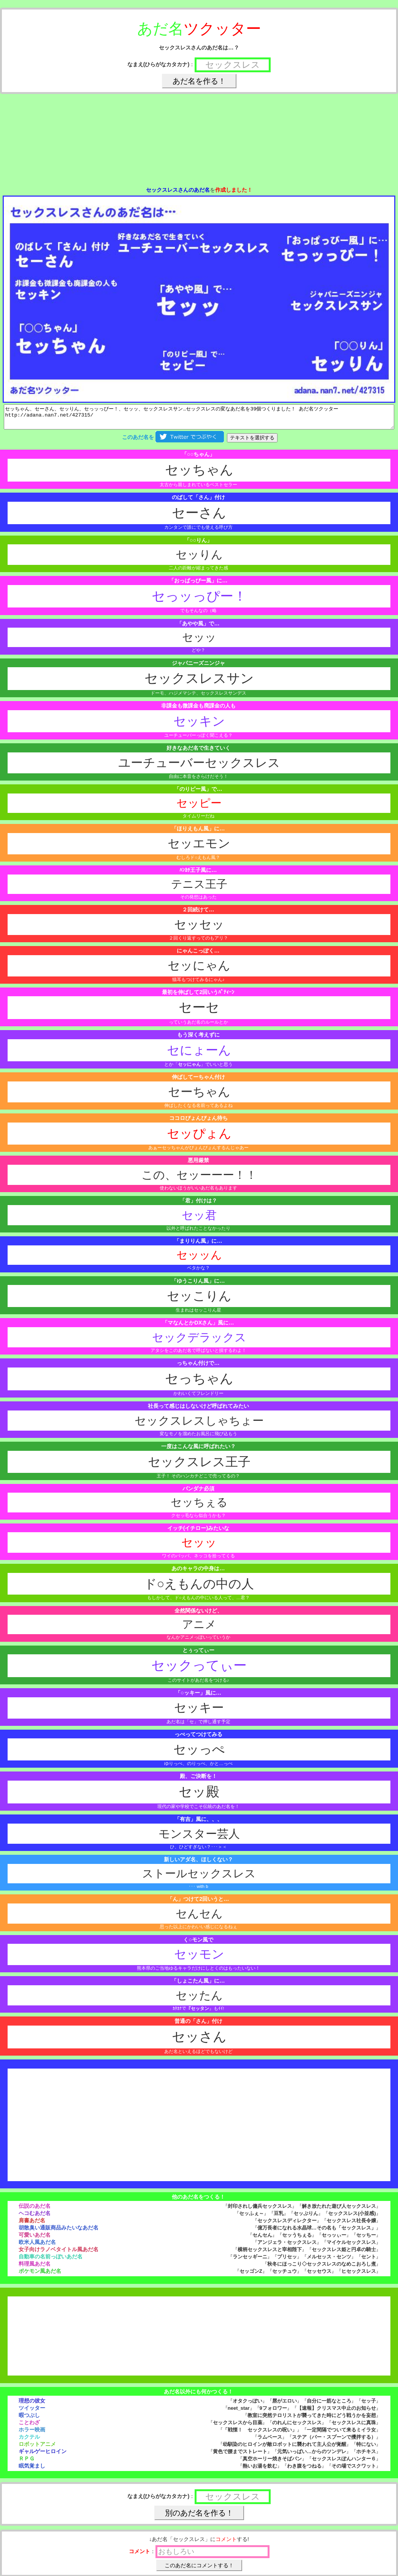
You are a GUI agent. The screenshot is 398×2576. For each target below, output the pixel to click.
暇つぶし (29, 2420)
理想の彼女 (32, 2405)
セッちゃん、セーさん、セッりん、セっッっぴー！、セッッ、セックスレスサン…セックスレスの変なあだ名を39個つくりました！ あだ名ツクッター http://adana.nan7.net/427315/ (199, 419)
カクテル (29, 2441)
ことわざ (29, 2427)
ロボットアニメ (37, 2449)
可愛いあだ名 (35, 2239)
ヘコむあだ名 (35, 2218)
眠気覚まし (32, 2470)
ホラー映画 (32, 2434)
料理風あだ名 (35, 2268)
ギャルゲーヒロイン (43, 2456)
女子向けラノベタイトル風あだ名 (58, 2254)
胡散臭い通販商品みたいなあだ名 (58, 2232)
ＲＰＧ (27, 2463)
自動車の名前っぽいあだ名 (50, 2261)
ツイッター (32, 2412)
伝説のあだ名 (35, 2210)
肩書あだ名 (32, 2225)
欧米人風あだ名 (37, 2247)
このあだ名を (173, 442)
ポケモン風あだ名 (40, 2275)
